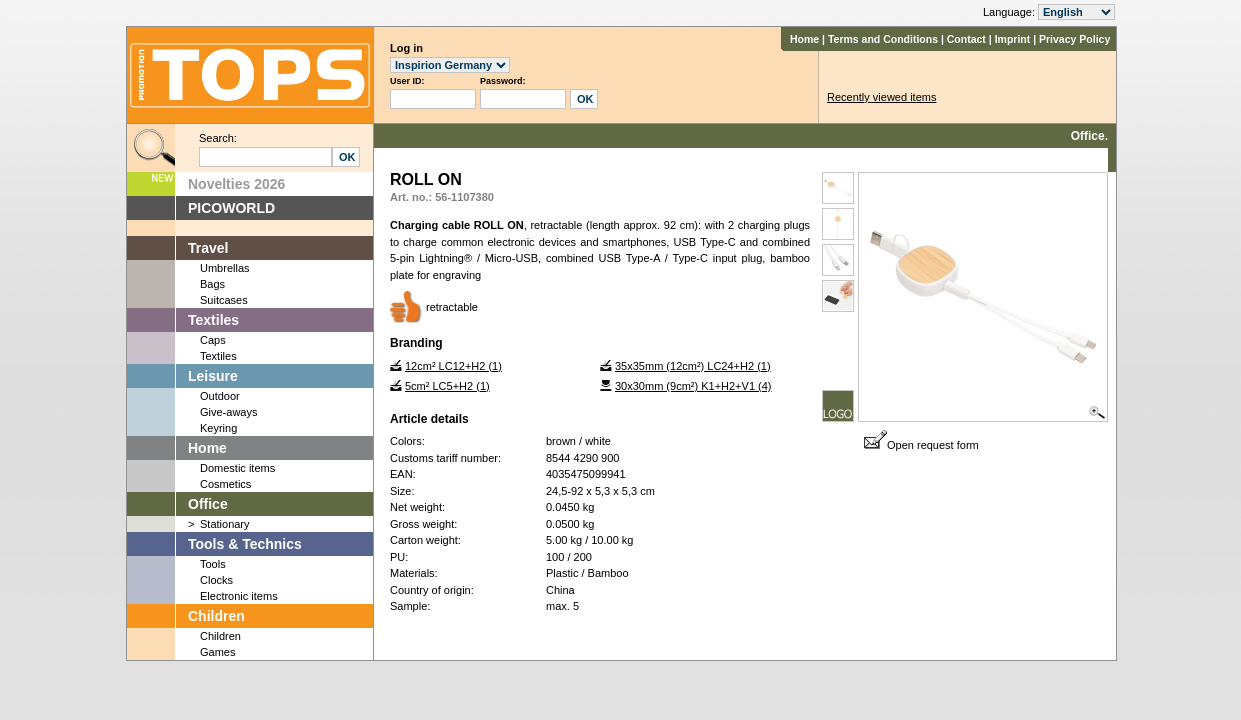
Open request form (921, 445)
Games (217, 652)
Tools (213, 564)
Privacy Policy (1074, 39)
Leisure (213, 376)
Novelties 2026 (236, 184)
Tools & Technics (245, 544)
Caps (213, 340)
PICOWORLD (231, 208)
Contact (966, 39)
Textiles (213, 320)
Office (208, 504)
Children (216, 616)
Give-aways (228, 412)
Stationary (225, 524)
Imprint (1013, 39)
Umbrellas (225, 268)
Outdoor (220, 396)
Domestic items (237, 468)
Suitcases (224, 300)
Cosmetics (225, 484)
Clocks (216, 580)
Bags (212, 284)
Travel (208, 248)
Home (804, 39)
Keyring (218, 428)
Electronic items (239, 596)
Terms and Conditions (883, 39)
